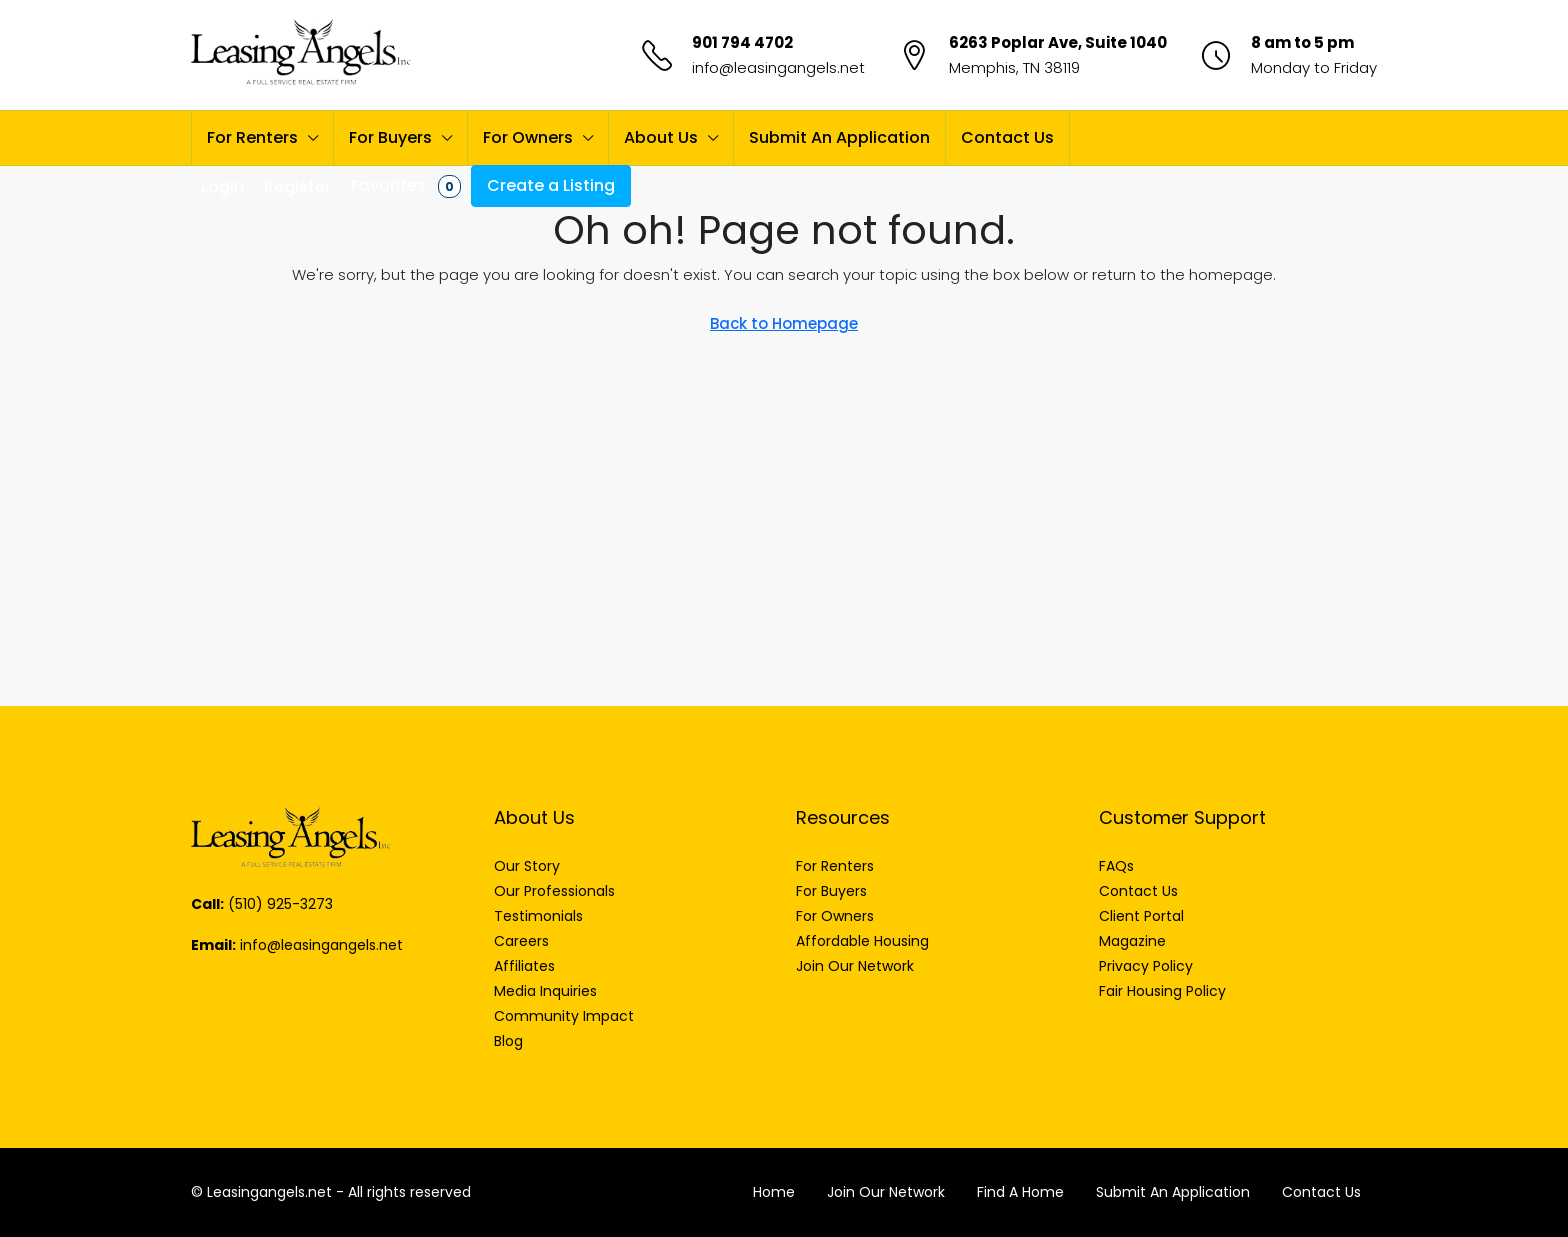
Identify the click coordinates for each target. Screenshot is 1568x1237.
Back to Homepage (784, 323)
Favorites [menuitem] (406, 186)
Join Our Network (886, 1192)
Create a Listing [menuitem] (551, 185)
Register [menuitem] (297, 186)
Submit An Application (839, 137)
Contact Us (1007, 137)
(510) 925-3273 (280, 904)
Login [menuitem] (222, 186)
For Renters (252, 137)
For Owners (528, 137)
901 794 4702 (742, 42)
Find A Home (1020, 1192)
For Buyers (390, 137)
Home (774, 1192)
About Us (661, 137)
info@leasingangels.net (778, 67)
